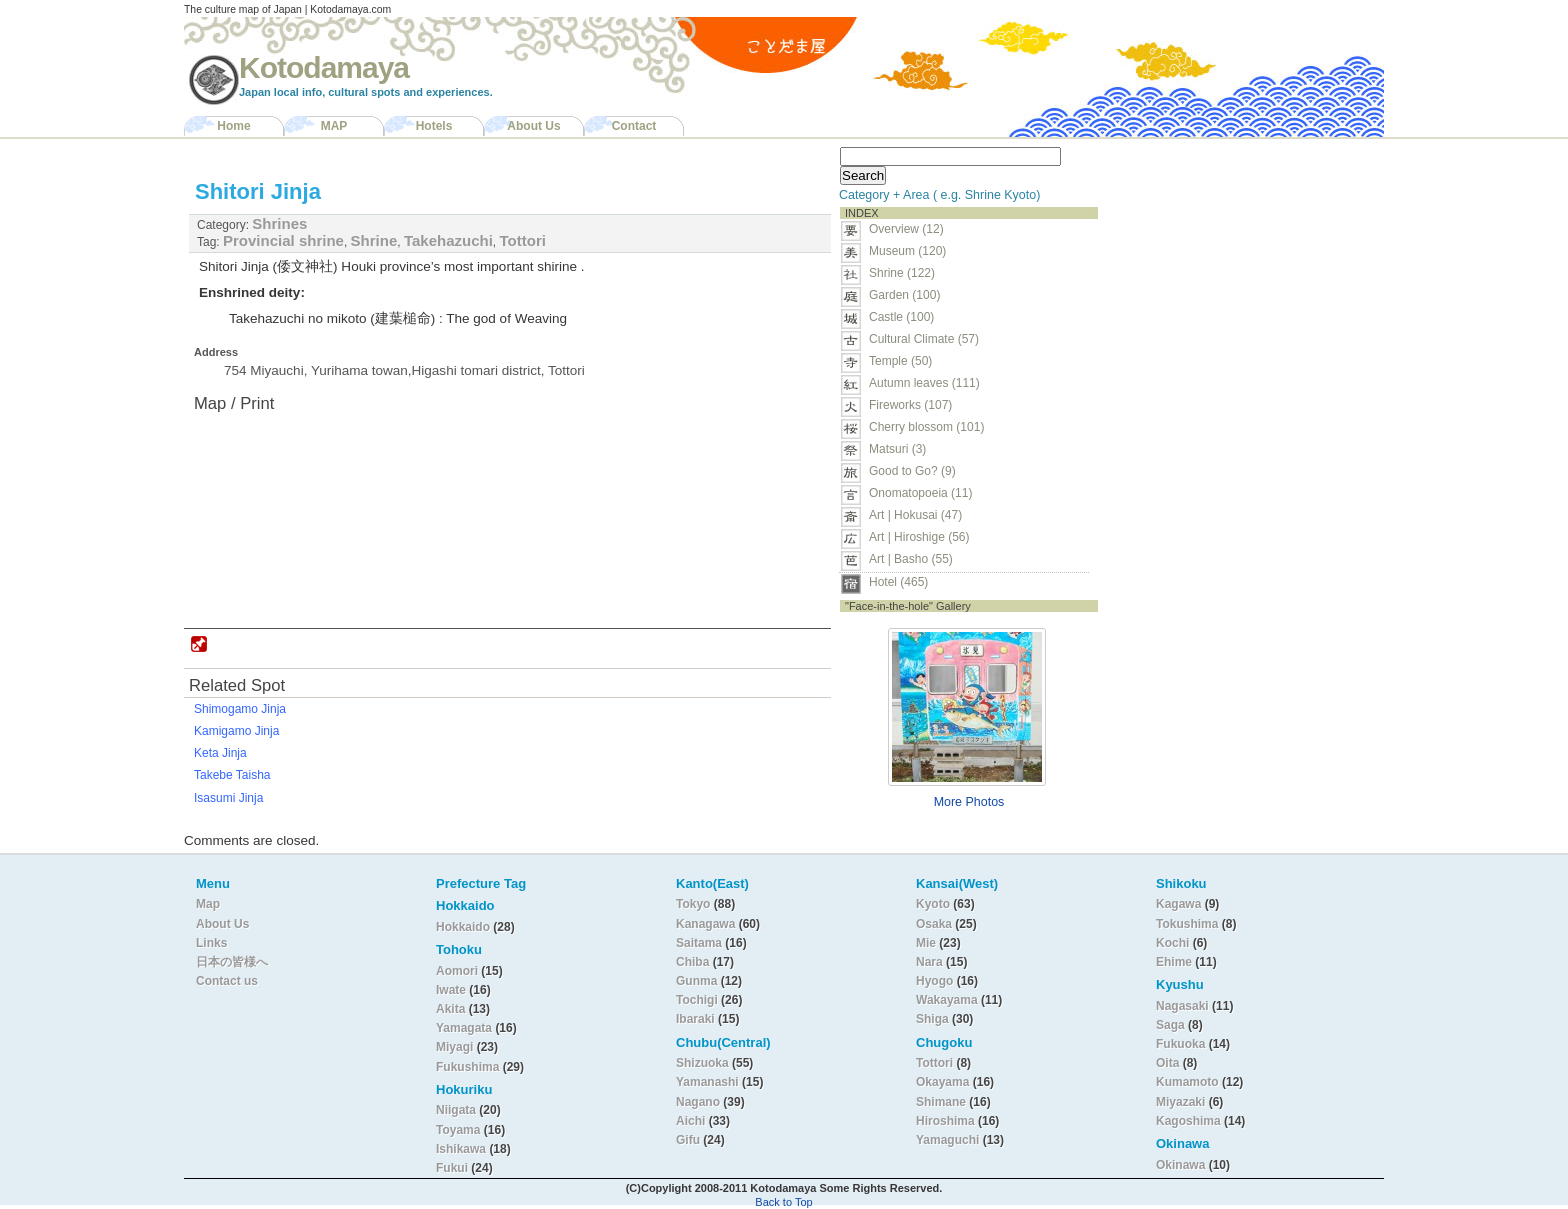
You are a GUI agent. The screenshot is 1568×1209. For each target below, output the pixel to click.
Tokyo (695, 904)
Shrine (374, 240)
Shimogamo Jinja (240, 709)
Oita (1167, 1063)
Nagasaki (1182, 1006)
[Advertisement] (1232, 266)
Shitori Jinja (258, 191)
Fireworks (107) (910, 405)
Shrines (279, 223)
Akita (452, 1009)
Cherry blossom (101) (926, 427)
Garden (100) (904, 295)
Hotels (434, 126)
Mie (926, 943)
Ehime (1174, 962)
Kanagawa (705, 924)
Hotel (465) (898, 582)
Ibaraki (695, 1019)
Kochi (1172, 943)
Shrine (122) (902, 273)
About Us (533, 126)
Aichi (690, 1121)
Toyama (458, 1130)
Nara (931, 962)
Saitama (699, 943)
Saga (1170, 1025)
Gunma (696, 981)
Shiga (932, 1019)
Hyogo (934, 981)
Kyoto (933, 904)
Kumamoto (1187, 1082)
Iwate (451, 990)
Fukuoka (1180, 1044)
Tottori (523, 240)
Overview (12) (906, 229)
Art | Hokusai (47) (915, 515)
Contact (634, 126)
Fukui (453, 1168)
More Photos (969, 802)
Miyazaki (1180, 1102)
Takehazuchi (448, 240)
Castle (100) (901, 317)
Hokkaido (463, 927)
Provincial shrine (283, 240)
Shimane (941, 1102)
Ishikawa (462, 1149)
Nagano (699, 1102)
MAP (334, 126)
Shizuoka (702, 1063)
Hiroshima (945, 1121)
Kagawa (1178, 904)
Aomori (458, 971)
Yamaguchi (947, 1140)
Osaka (934, 924)
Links (211, 943)
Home (233, 126)
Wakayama (947, 1000)
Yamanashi (709, 1082)
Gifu (688, 1140)
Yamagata (465, 1028)
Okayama (942, 1082)
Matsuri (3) (897, 449)
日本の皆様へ (232, 962)
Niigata (456, 1110)
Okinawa (1180, 1165)
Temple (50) (900, 361)
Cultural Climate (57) (924, 339)
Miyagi (456, 1047)
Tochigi (698, 1000)
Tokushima (1187, 924)
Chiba (692, 962)
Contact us (227, 981)
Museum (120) (913, 251)
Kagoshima (1188, 1121)
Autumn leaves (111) (924, 383)
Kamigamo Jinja (236, 731)
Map (208, 904)
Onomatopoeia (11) (920, 493)
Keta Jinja (220, 753)
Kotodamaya (324, 67)
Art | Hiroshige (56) (919, 537)
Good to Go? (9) (912, 471)
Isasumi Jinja (228, 798)
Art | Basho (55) (911, 559)
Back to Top (783, 1202)
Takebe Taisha (232, 775)
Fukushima (469, 1067)
